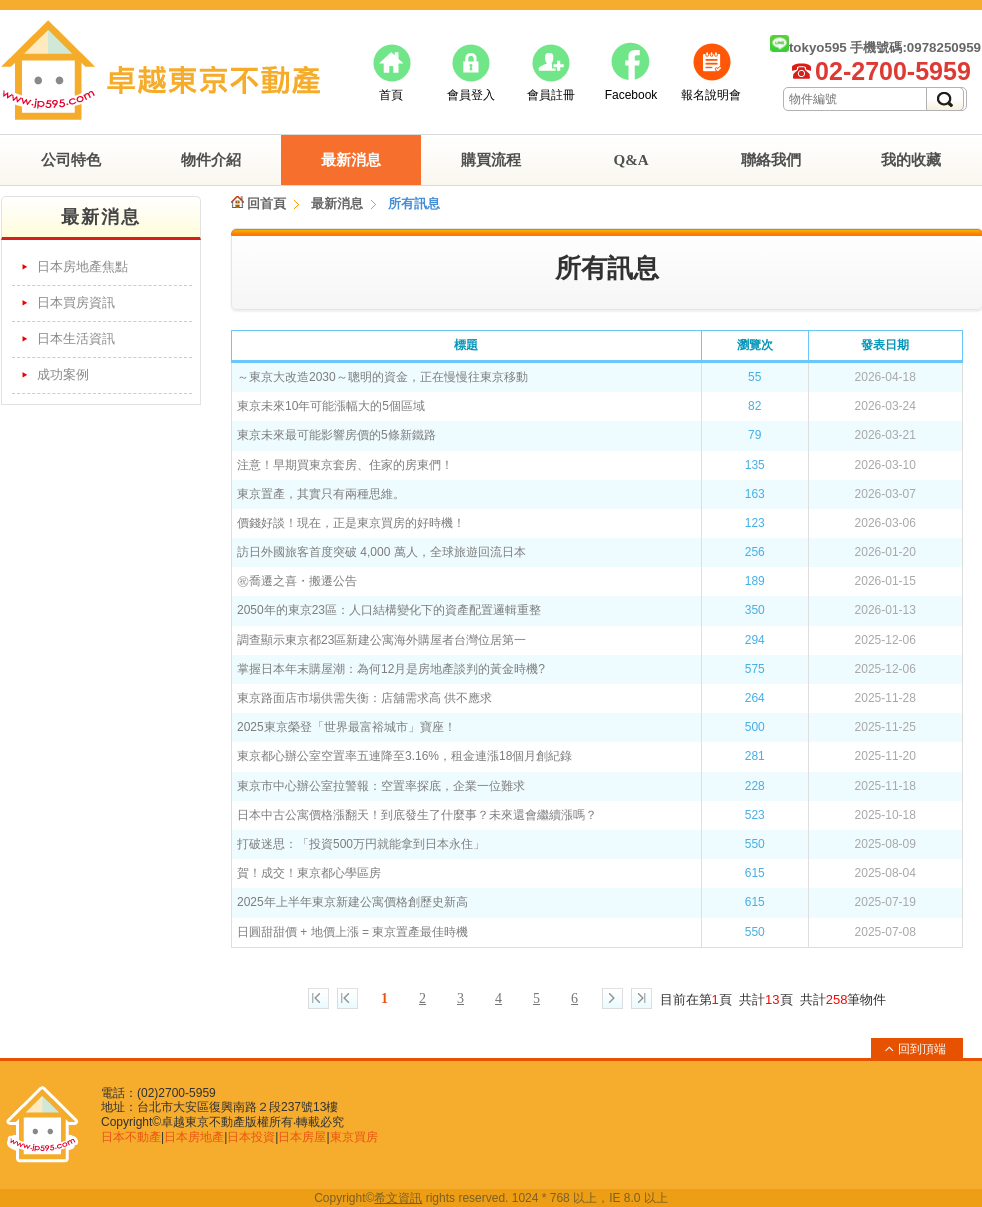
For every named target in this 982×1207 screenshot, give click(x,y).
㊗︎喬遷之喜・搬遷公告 (297, 581)
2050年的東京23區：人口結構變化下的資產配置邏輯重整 (389, 610)
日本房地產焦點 (82, 266)
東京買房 (354, 1137)
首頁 (391, 95)
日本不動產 (131, 1137)
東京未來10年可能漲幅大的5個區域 (331, 406)
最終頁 (641, 998)
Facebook (631, 95)
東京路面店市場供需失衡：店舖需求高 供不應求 (364, 698)
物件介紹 (211, 160)
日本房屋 (302, 1137)
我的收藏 (911, 160)
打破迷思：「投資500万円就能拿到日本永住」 (361, 844)
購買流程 (491, 160)
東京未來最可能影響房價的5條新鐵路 (336, 435)
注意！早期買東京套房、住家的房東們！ (345, 465)
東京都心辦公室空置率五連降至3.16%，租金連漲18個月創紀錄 (404, 756)
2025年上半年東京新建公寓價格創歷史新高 (352, 902)
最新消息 (351, 160)
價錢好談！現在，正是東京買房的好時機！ (351, 523)
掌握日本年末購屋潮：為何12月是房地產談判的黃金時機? (391, 669)
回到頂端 (922, 1049)
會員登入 (471, 95)
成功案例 (63, 374)
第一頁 (318, 998)
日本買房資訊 (76, 302)
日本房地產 (194, 1137)
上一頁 (347, 998)
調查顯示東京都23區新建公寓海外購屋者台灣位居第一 (381, 640)
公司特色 (71, 160)
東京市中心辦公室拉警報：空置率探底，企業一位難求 (381, 786)
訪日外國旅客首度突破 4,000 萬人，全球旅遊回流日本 (381, 552)
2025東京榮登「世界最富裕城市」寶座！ (346, 727)
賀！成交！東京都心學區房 (309, 873)
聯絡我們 (771, 160)
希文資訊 (398, 1198)
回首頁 (258, 203)
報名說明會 (711, 95)
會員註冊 (551, 95)
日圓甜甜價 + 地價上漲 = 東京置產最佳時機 (352, 932)
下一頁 (612, 998)
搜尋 (945, 99)
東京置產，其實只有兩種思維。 (321, 494)
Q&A (631, 160)
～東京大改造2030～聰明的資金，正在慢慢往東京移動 (382, 377)
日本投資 (251, 1137)
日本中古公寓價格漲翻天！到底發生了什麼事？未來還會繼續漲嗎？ (417, 815)
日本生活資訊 (76, 338)
